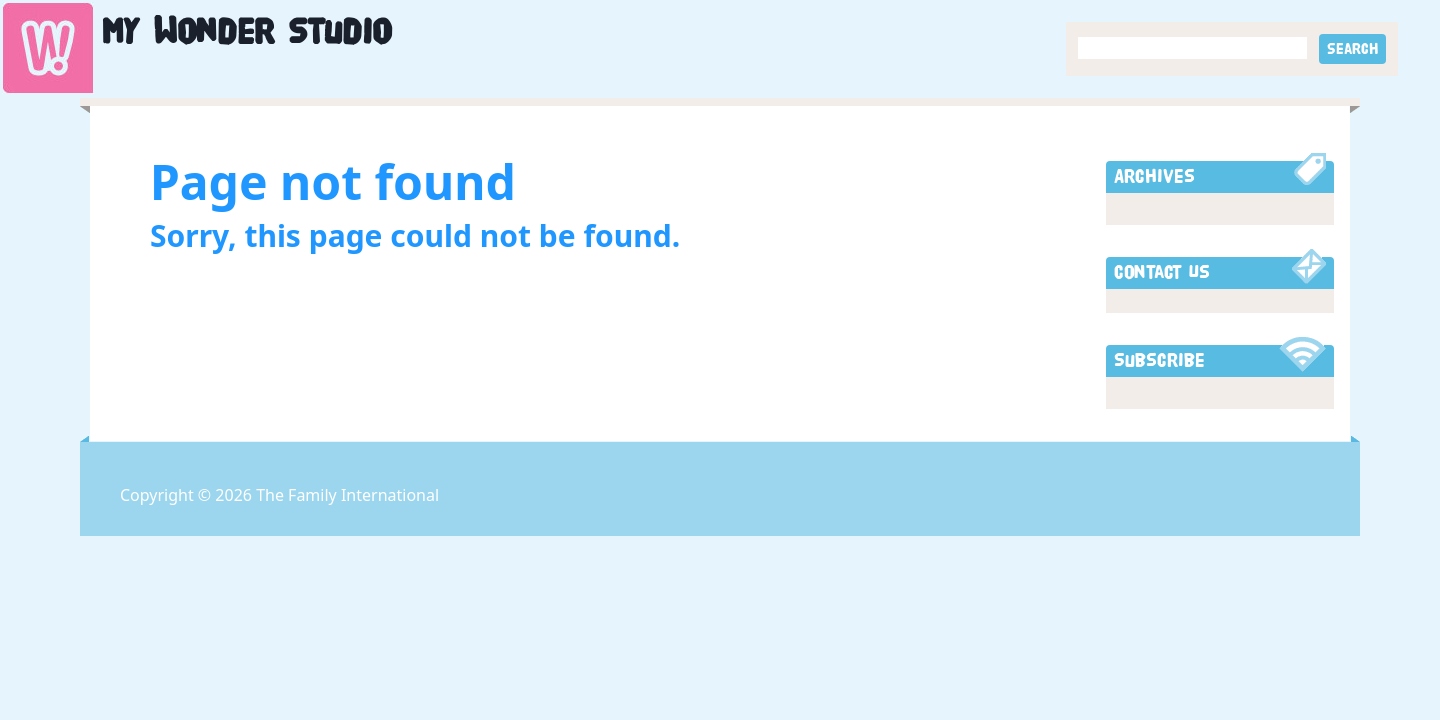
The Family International (347, 495)
